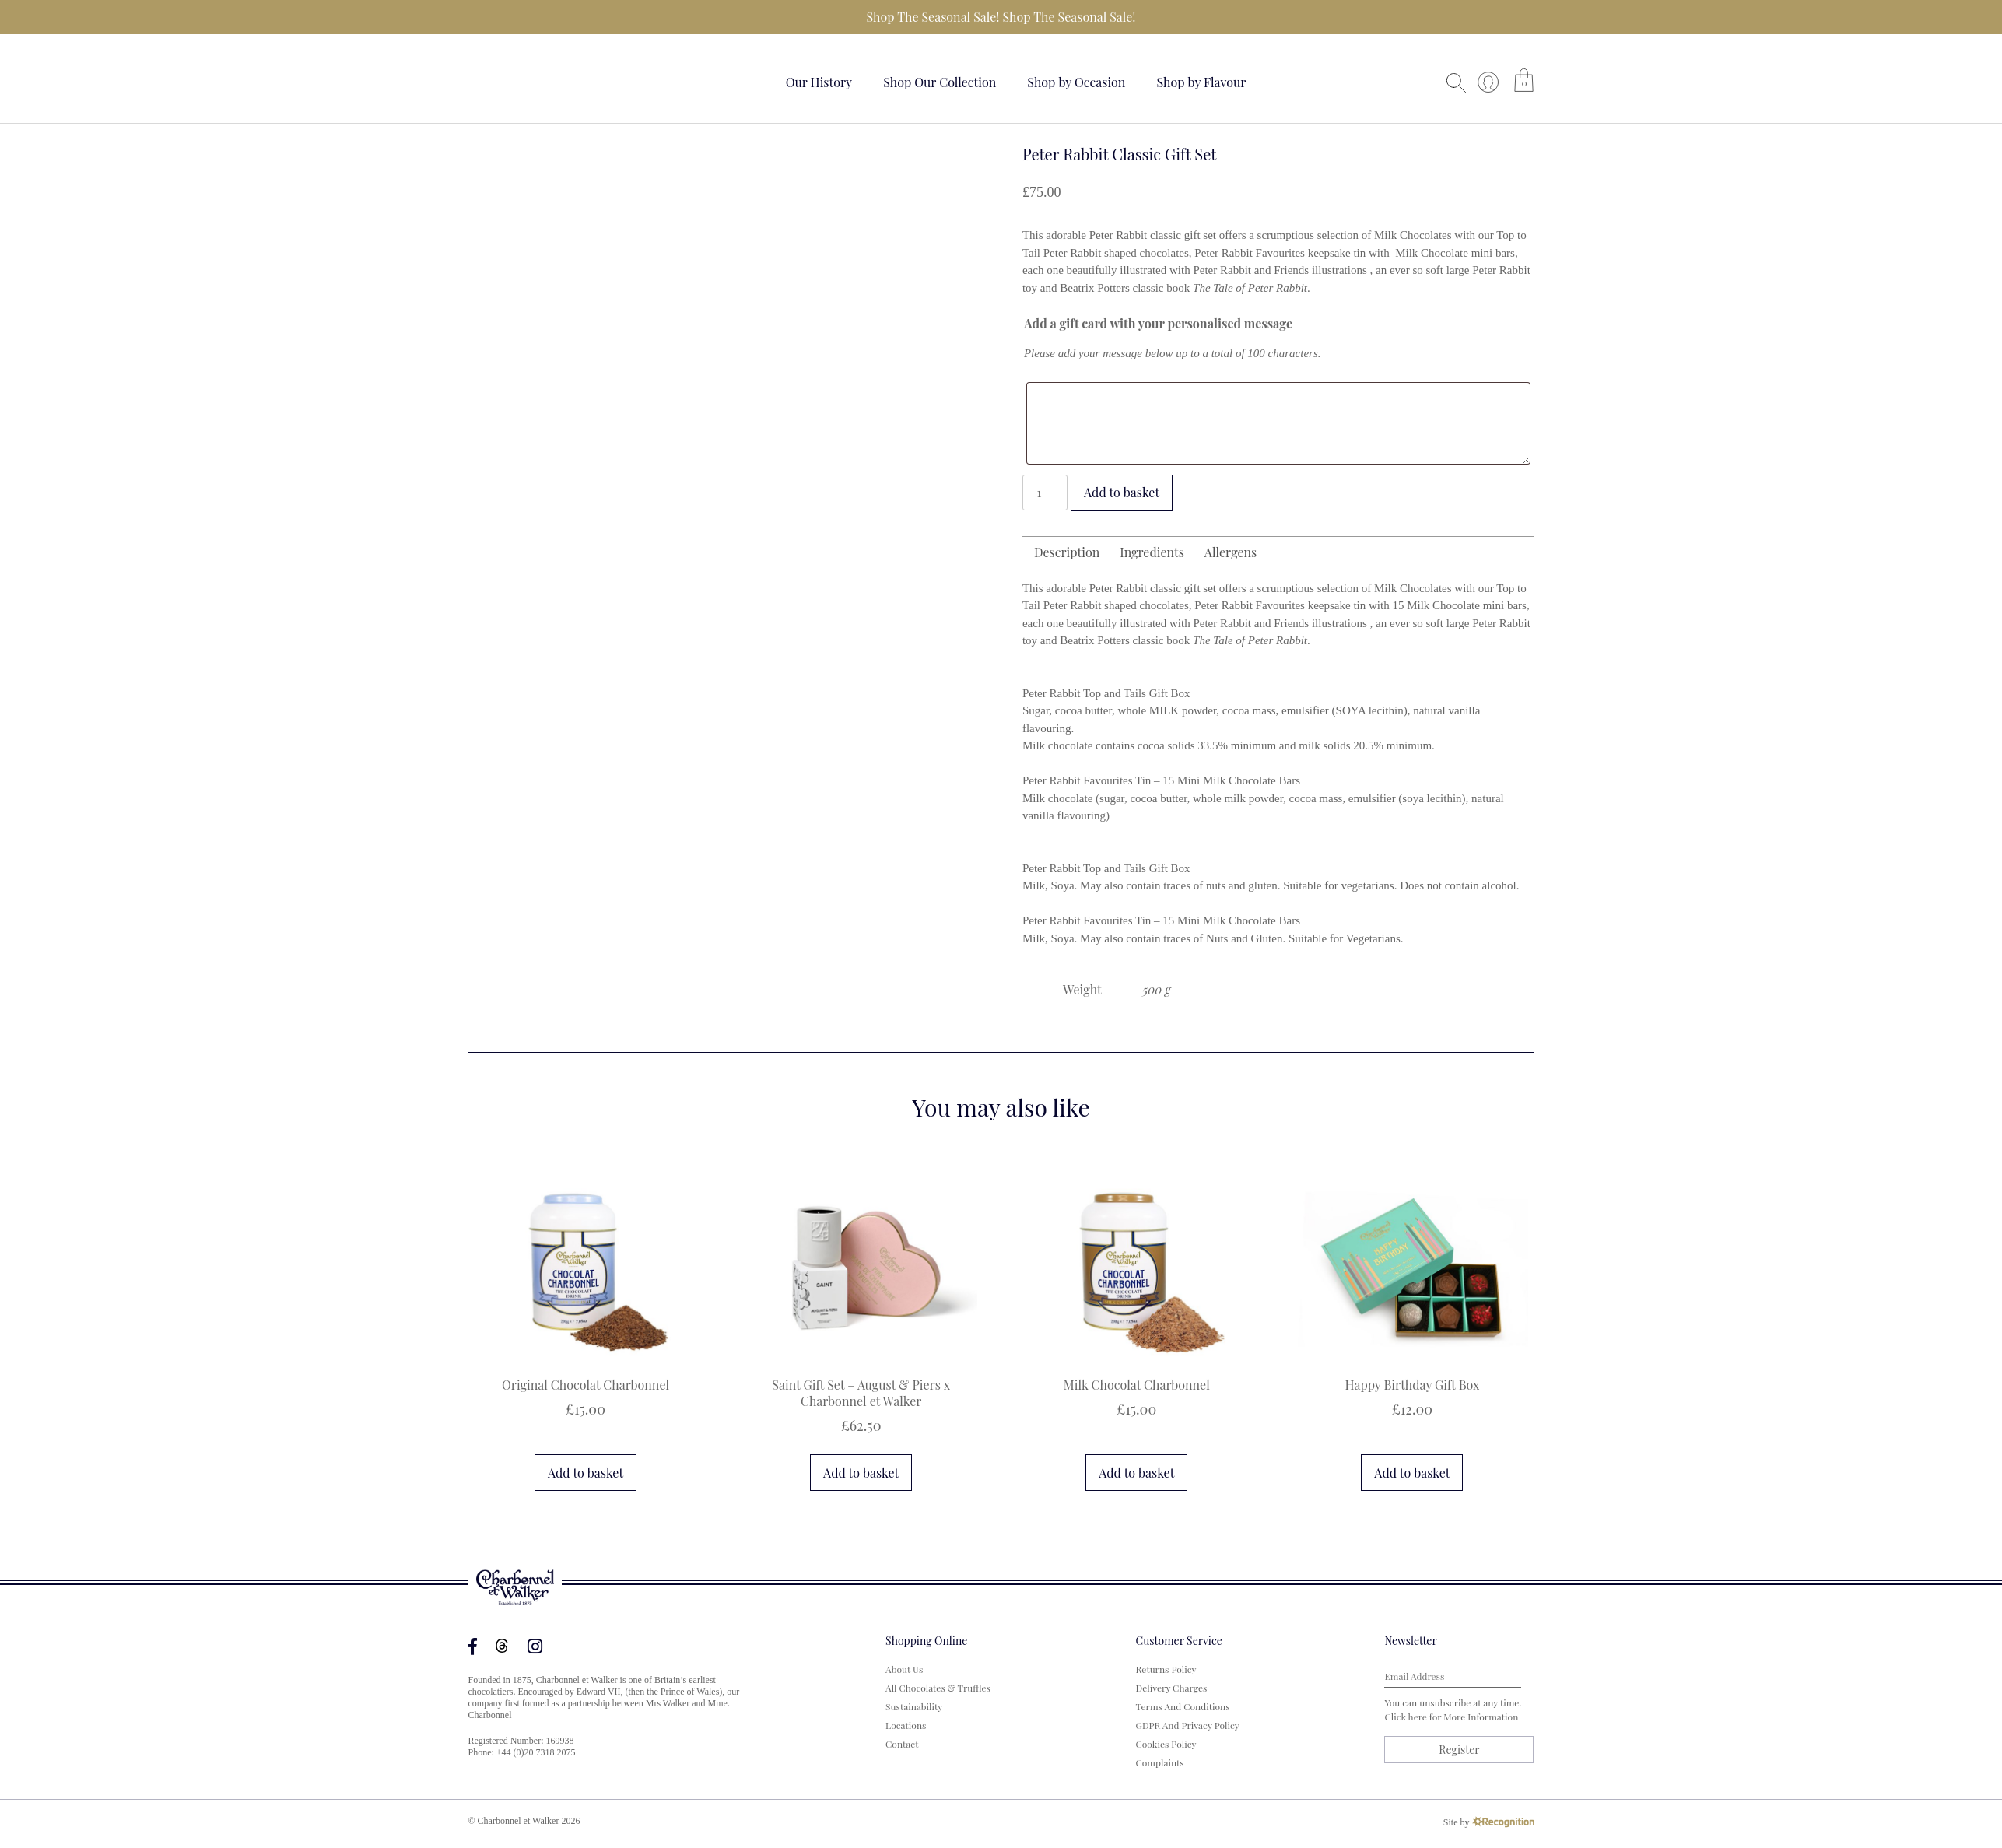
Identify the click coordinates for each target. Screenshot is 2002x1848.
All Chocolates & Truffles (937, 1687)
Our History (819, 82)
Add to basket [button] (585, 1472)
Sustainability (913, 1706)
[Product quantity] (1045, 492)
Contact (901, 1744)
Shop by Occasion (1076, 82)
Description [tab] (1066, 552)
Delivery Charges (1172, 1687)
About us (904, 1669)
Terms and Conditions (1183, 1706)
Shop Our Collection (939, 82)
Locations (905, 1725)
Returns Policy (1166, 1669)
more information (1480, 1716)
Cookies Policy (1166, 1744)
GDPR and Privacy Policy (1187, 1725)
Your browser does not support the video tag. (526, 80)
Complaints (1160, 1762)
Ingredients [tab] (1152, 552)
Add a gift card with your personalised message (1158, 323)
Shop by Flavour (1201, 82)
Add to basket (1121, 492)
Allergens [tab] (1230, 552)
